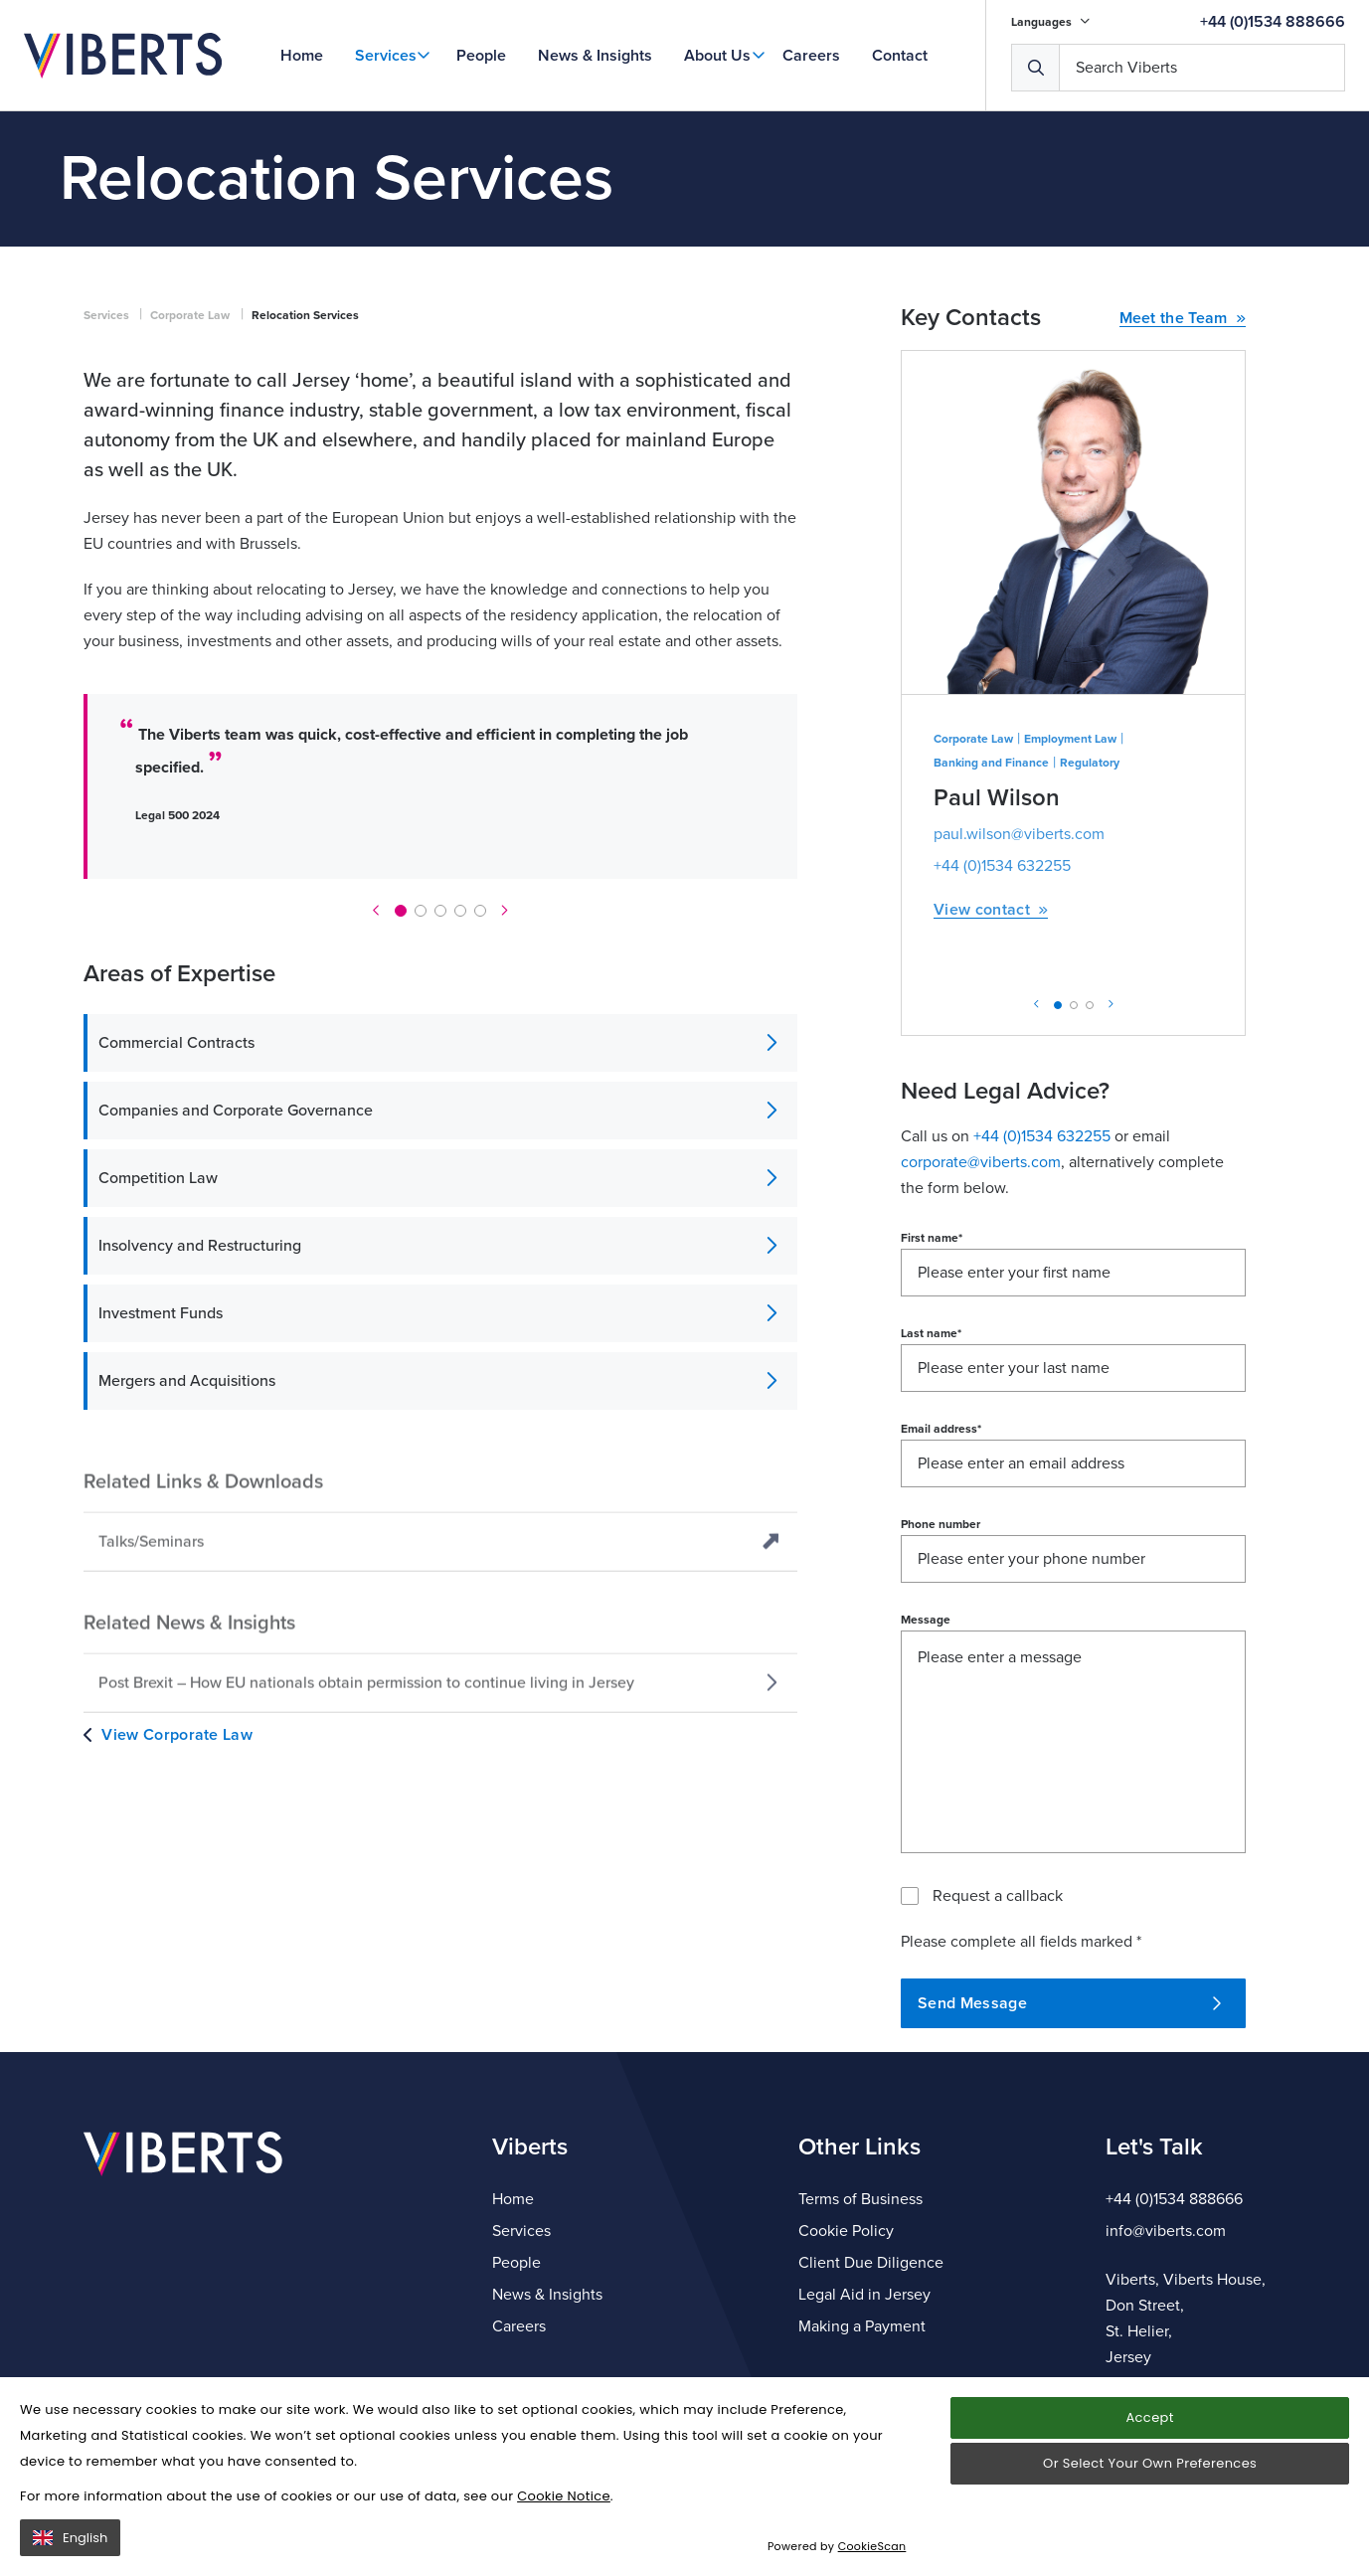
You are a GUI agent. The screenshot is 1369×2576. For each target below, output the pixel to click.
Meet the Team (1183, 477)
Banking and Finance (991, 922)
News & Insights (595, 56)
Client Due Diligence (870, 2263)
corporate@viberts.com (981, 1321)
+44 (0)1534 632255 (1002, 1025)
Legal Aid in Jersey (864, 2295)
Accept (1149, 2417)
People (481, 56)
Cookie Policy (846, 2231)
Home (301, 56)
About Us (717, 56)
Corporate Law (190, 474)
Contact (900, 56)
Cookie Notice (563, 2496)
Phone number (940, 1683)
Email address (941, 1588)
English (70, 2537)
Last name (931, 1492)
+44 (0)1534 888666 (1272, 22)
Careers (811, 56)
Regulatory (1089, 922)
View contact (991, 1069)
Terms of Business (860, 2199)
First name (931, 1397)
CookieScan (872, 2546)
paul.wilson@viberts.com (1019, 993)
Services (386, 56)
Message (925, 1779)
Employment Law (1070, 898)
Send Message (1069, 2162)
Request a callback (998, 2055)
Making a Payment (862, 2326)
